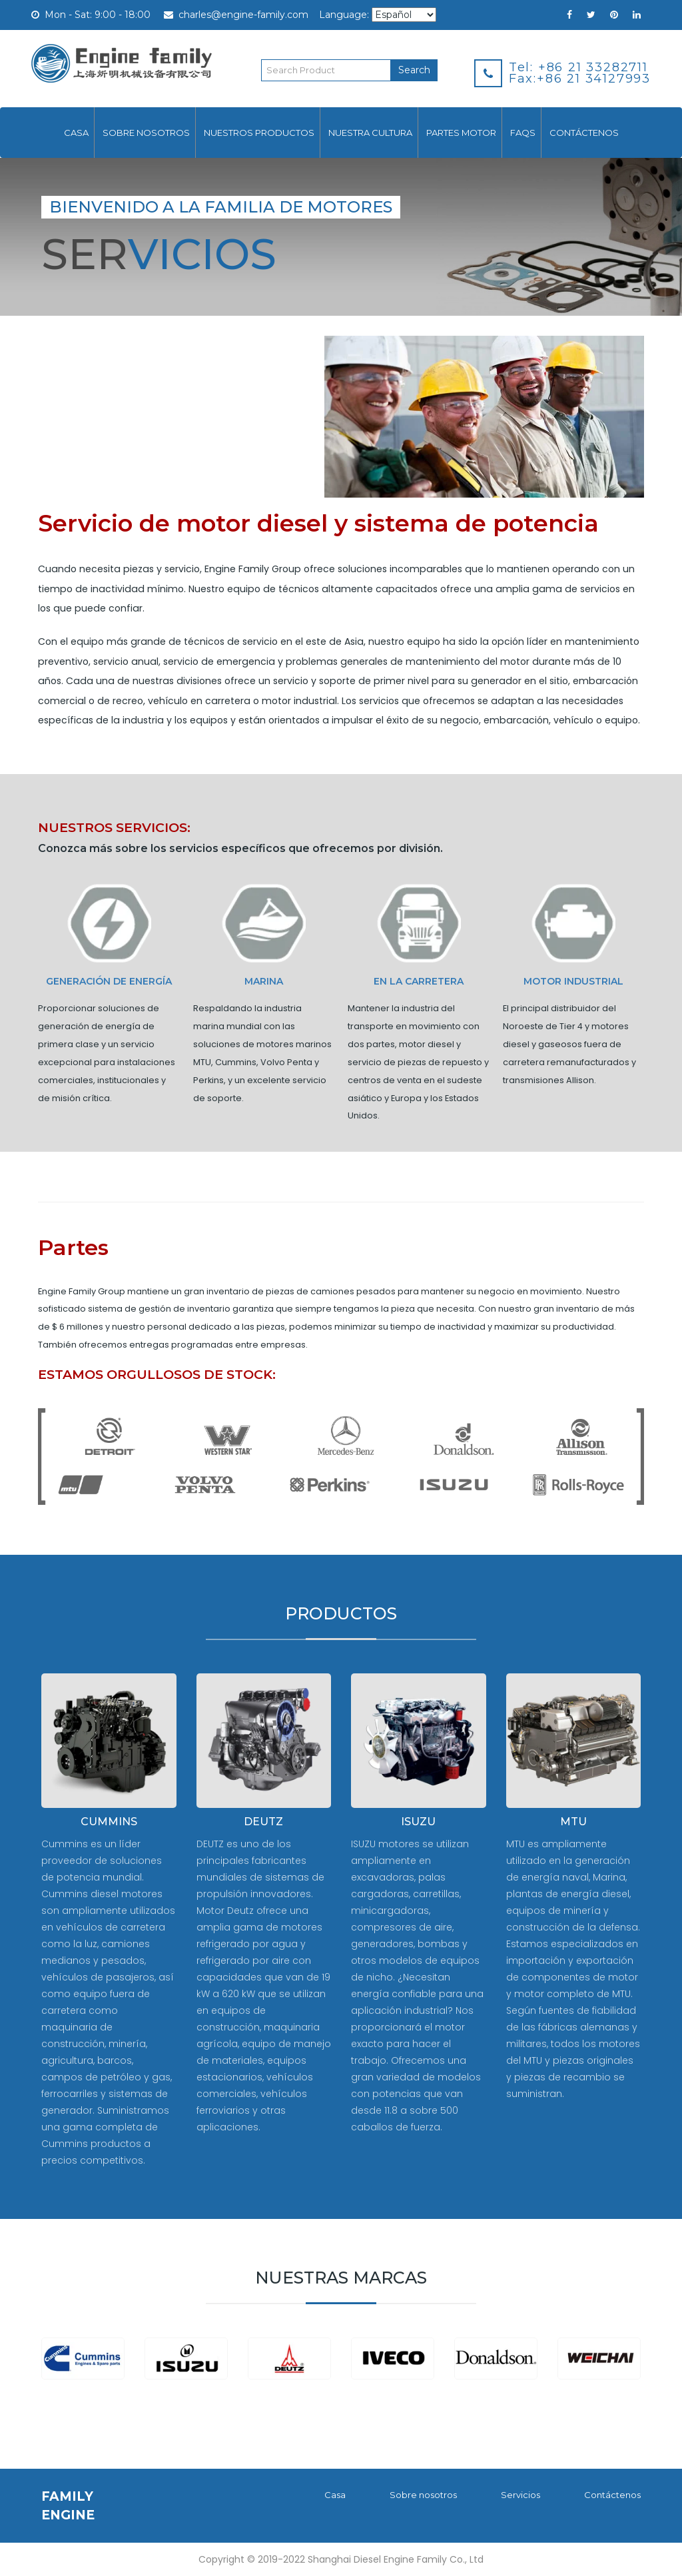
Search (414, 70)
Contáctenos (584, 132)
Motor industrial (573, 982)
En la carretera (419, 982)
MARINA (263, 982)
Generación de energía (109, 982)
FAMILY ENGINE (68, 2505)
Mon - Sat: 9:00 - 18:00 (91, 15)
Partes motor (461, 132)
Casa (76, 132)
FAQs (522, 132)
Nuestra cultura (370, 132)
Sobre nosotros (146, 132)
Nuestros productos (259, 132)
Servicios (520, 2494)
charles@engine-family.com (236, 15)
